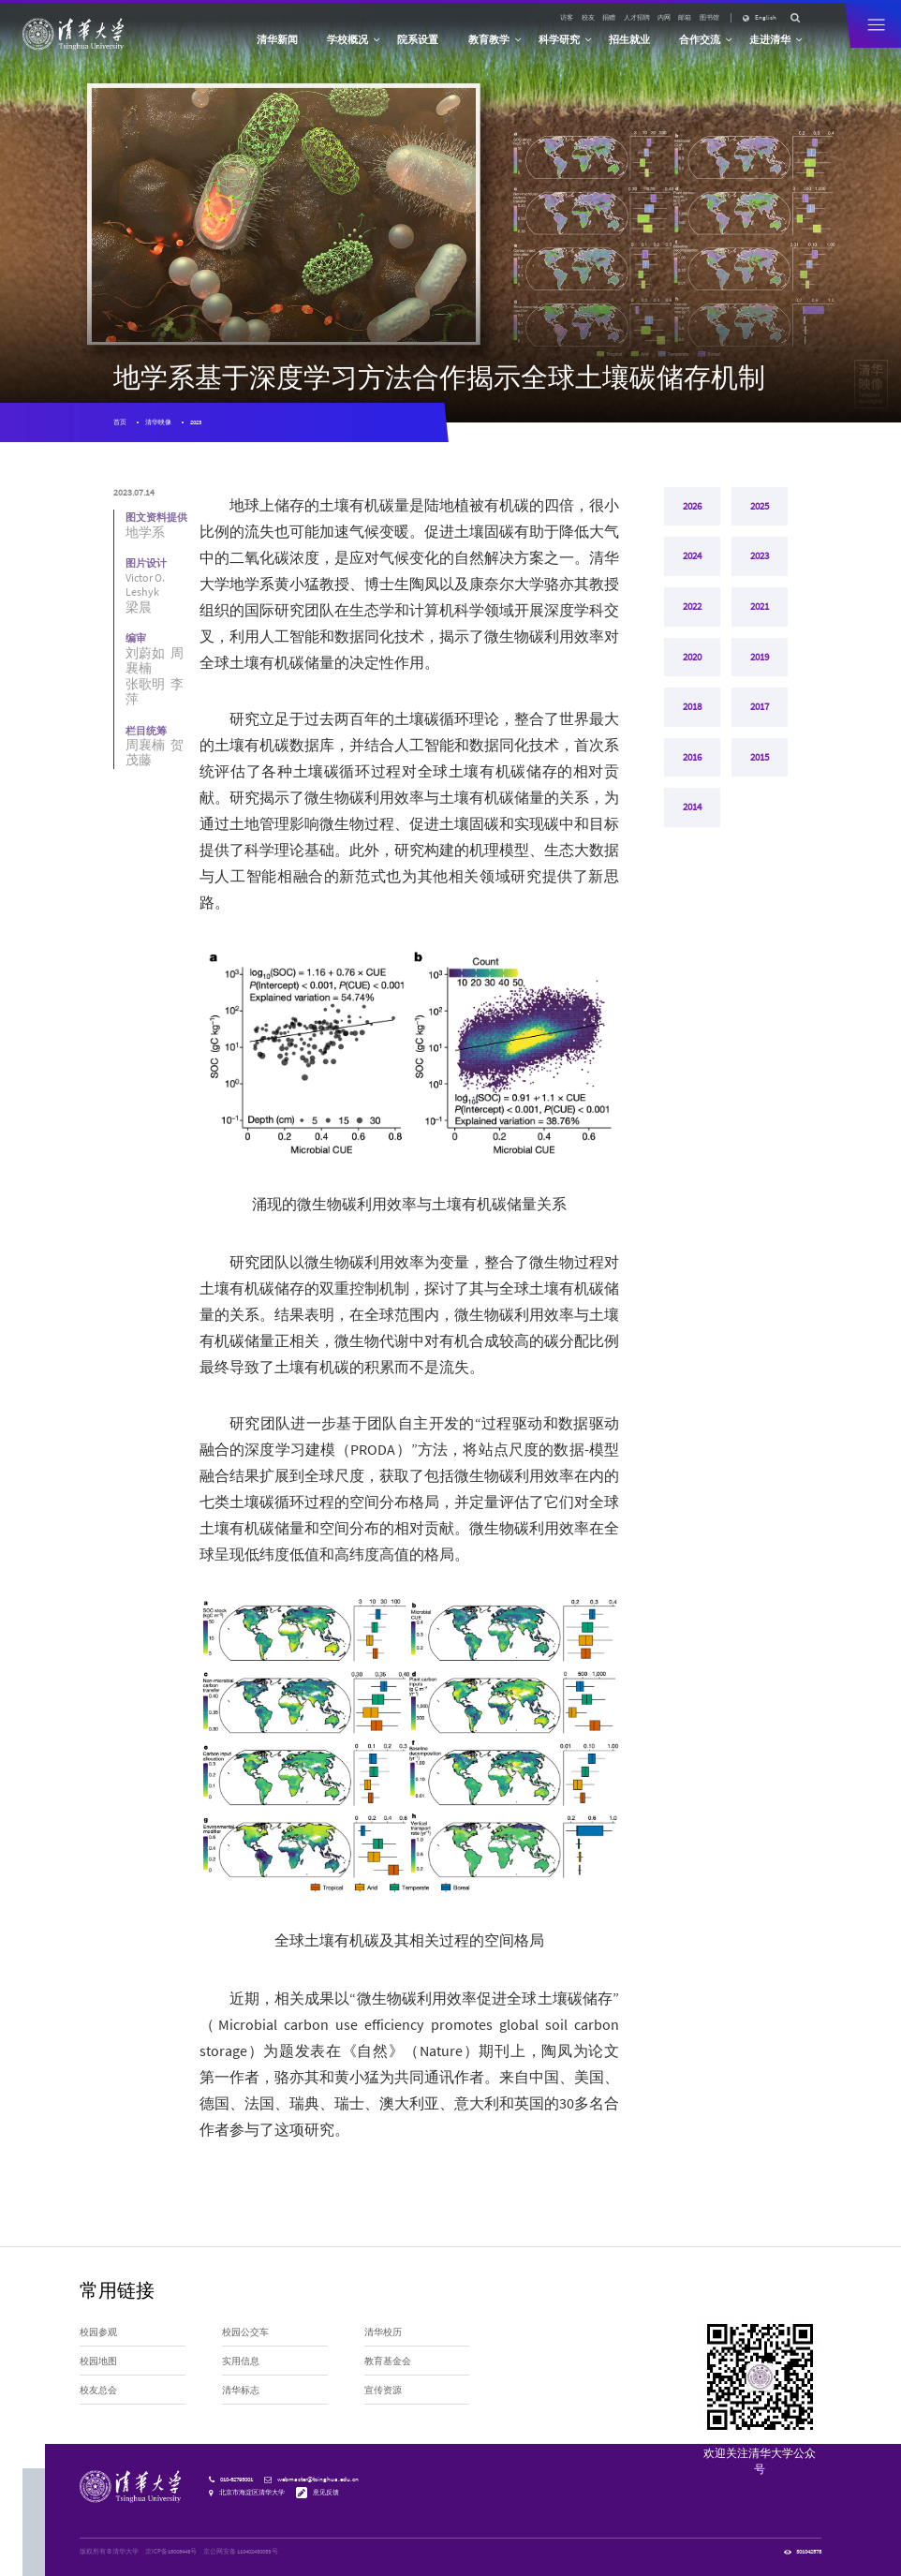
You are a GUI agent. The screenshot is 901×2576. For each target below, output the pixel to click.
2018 (692, 709)
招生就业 (629, 39)
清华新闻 (277, 39)
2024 (692, 557)
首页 (119, 422)
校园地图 (98, 2361)
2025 (759, 506)
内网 (664, 17)
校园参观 (98, 2332)
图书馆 (709, 17)
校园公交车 (245, 2332)
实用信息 (240, 2361)
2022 (692, 607)
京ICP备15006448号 (171, 2551)
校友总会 (98, 2390)
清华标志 (240, 2390)
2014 (692, 810)
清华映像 (158, 422)
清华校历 (383, 2332)
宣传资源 (383, 2390)
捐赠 (608, 17)
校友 (588, 17)
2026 (692, 506)
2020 (692, 658)
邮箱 (684, 17)
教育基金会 (387, 2361)
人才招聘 (637, 17)
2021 (759, 607)
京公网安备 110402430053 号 (240, 2551)
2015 (759, 759)
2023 (195, 422)
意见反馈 (326, 2492)
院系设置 (417, 39)
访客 (566, 17)
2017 (759, 709)
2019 (759, 658)
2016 (692, 759)
